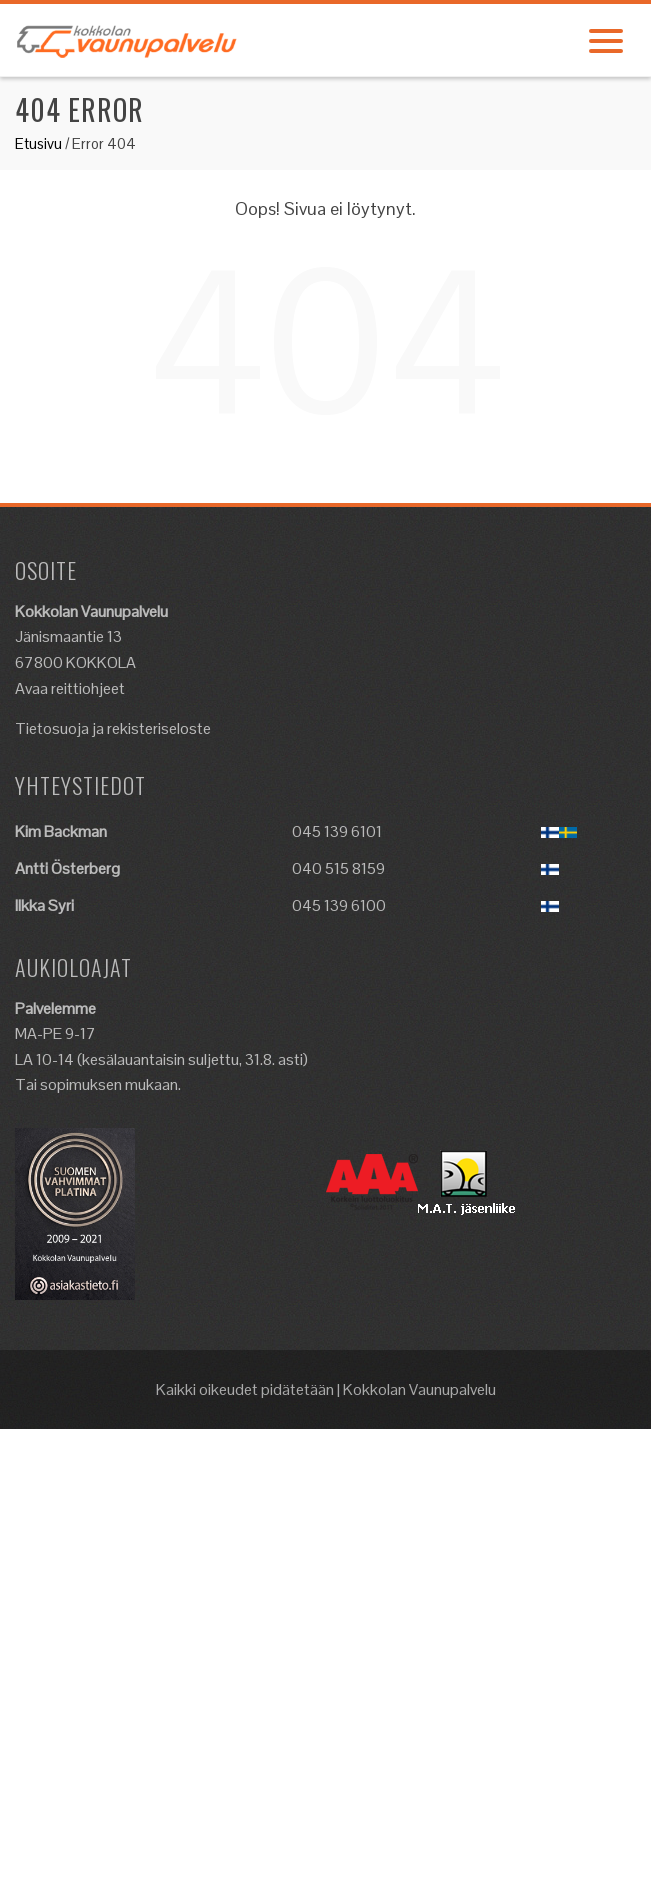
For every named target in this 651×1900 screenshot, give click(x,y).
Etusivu (38, 143)
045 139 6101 (337, 831)
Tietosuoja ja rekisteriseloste (113, 728)
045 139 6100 (339, 905)
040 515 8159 (338, 868)
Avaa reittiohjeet (70, 688)
